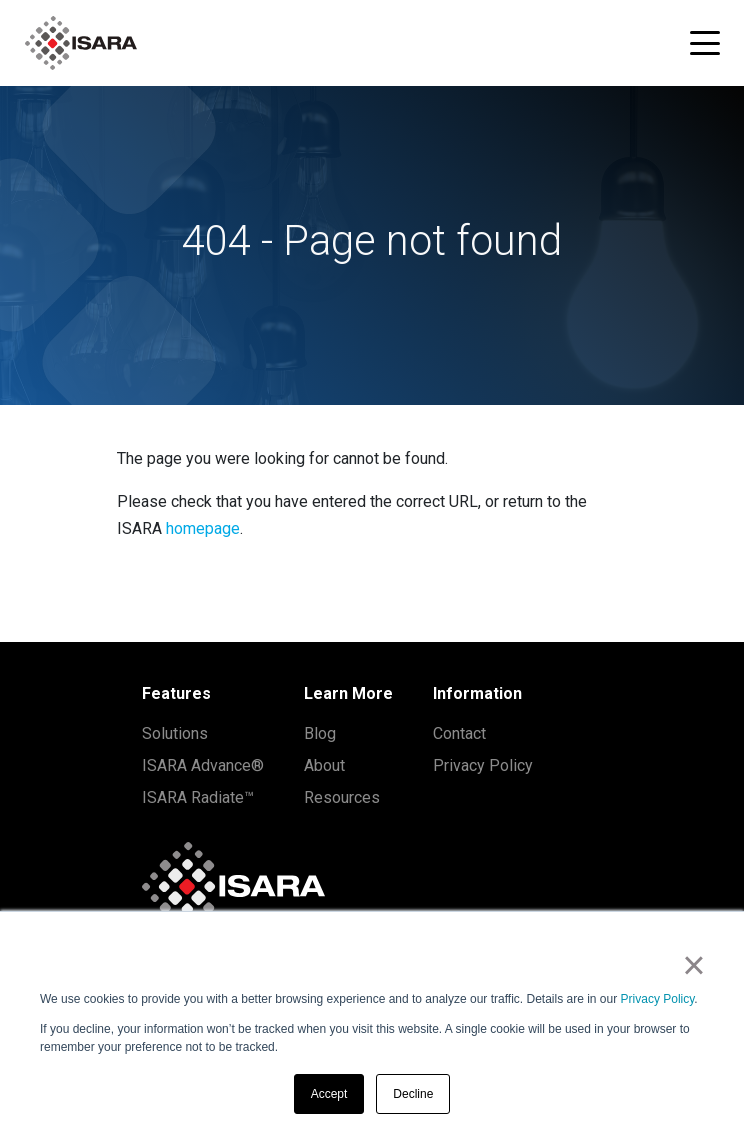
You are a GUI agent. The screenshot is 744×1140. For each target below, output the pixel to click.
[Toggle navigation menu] (705, 43)
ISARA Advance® (203, 765)
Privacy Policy (658, 999)
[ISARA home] (81, 43)
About (324, 765)
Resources (342, 797)
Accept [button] (329, 1094)
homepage (203, 528)
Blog (320, 733)
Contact (459, 733)
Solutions (175, 733)
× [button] (693, 965)
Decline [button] (413, 1094)
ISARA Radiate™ (198, 797)
